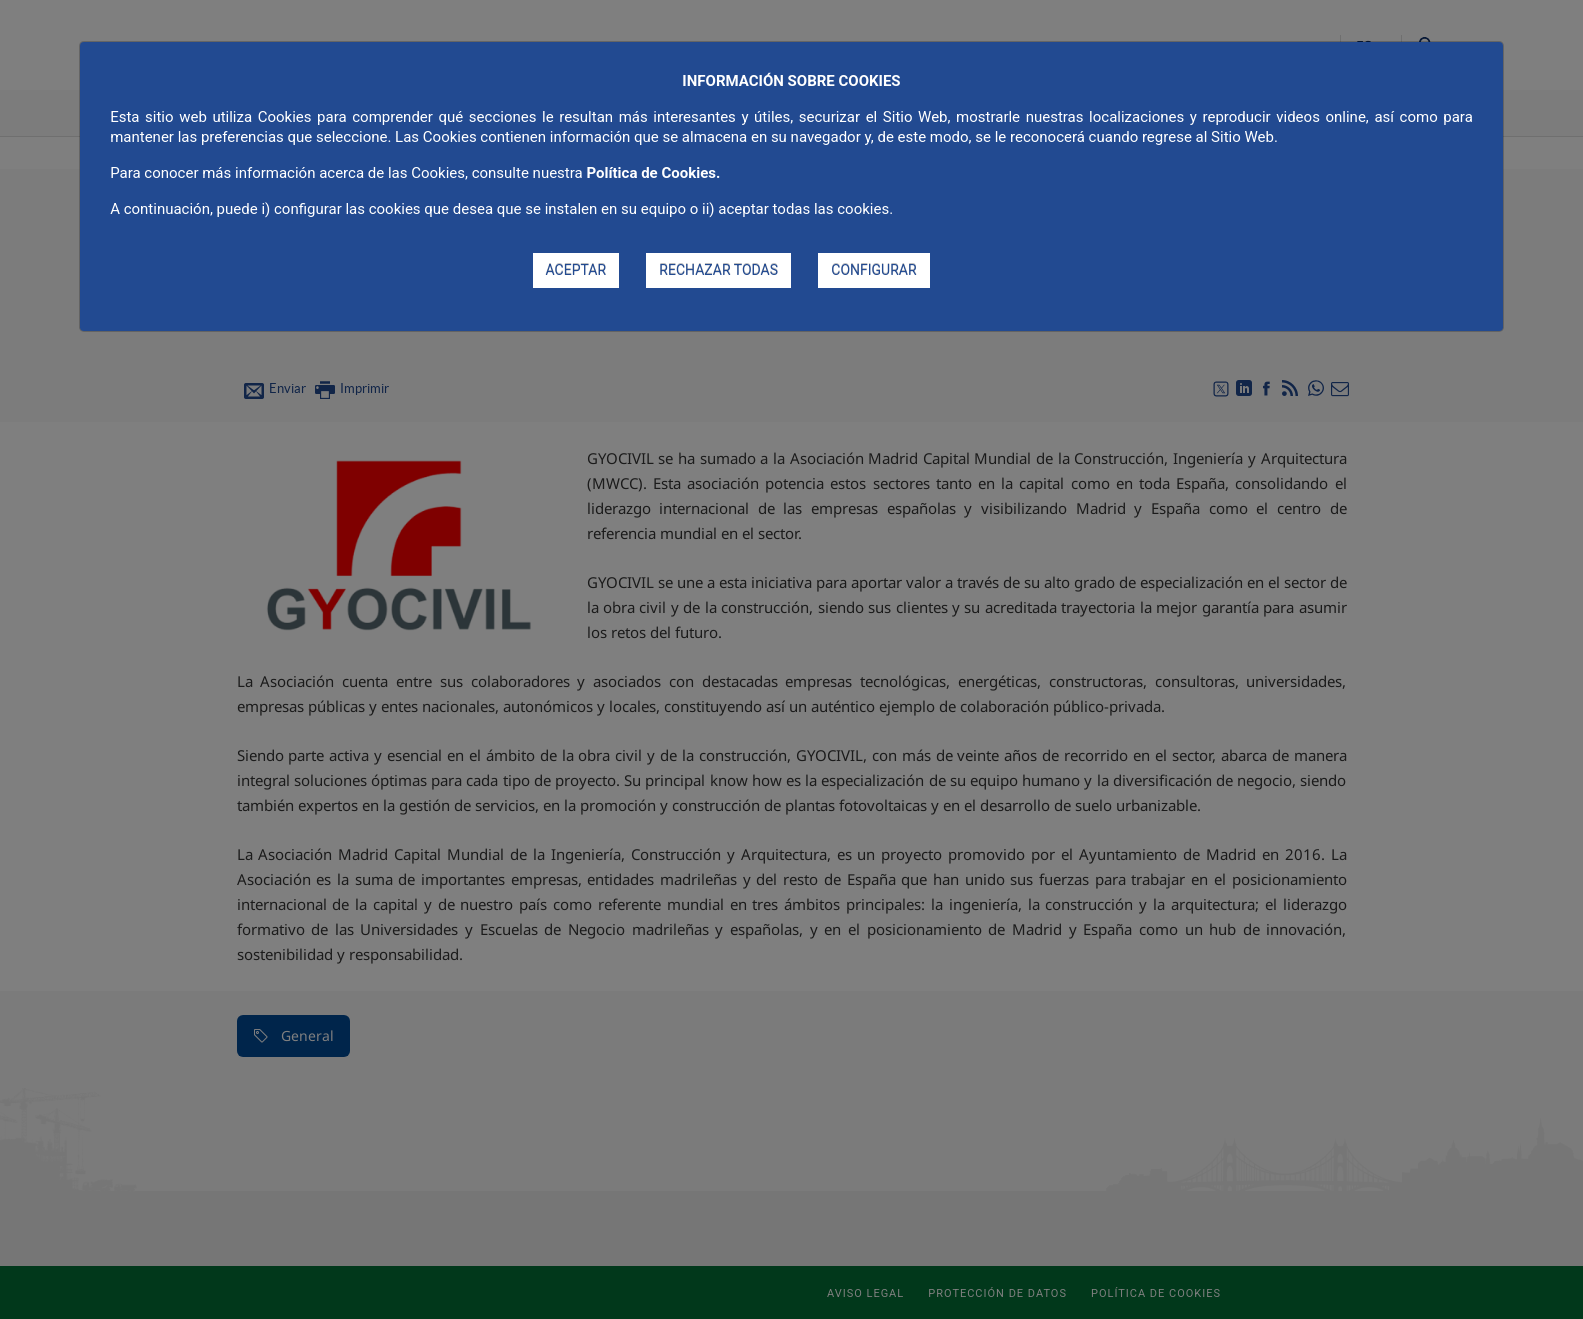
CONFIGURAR (873, 270)
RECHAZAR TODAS (718, 270)
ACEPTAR (576, 270)
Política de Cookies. (653, 173)
